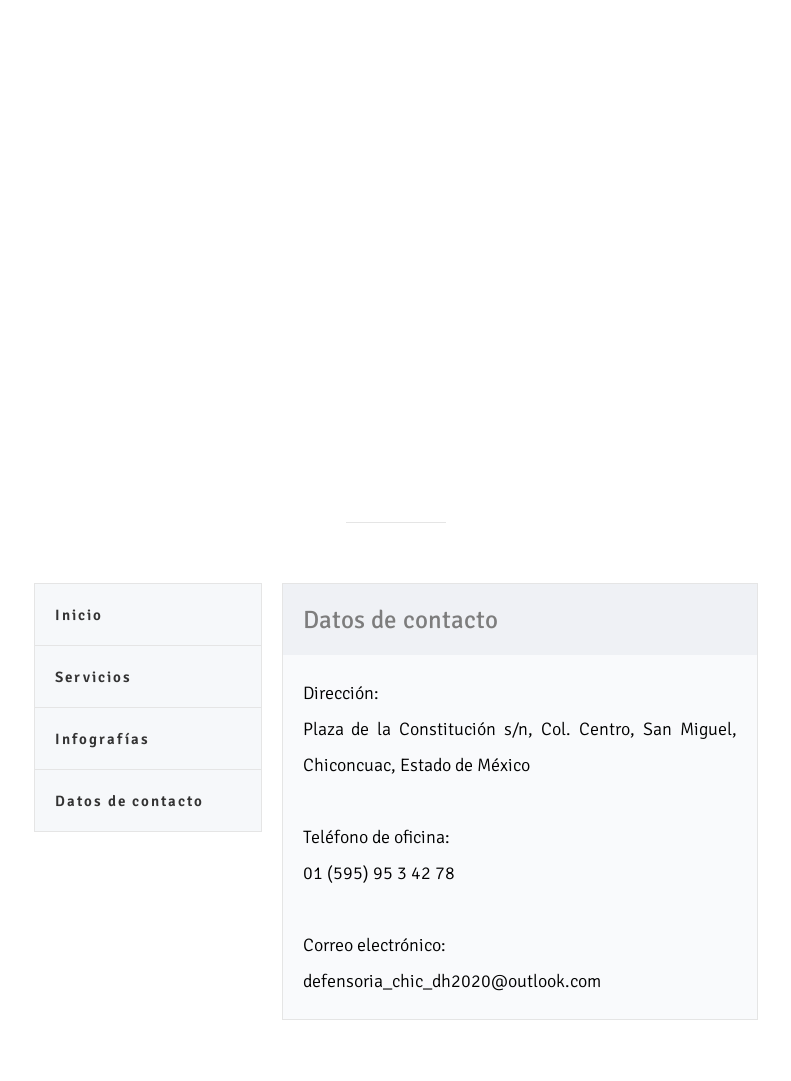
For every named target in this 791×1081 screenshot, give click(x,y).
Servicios (93, 677)
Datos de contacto (129, 801)
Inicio (79, 615)
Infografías (102, 739)
